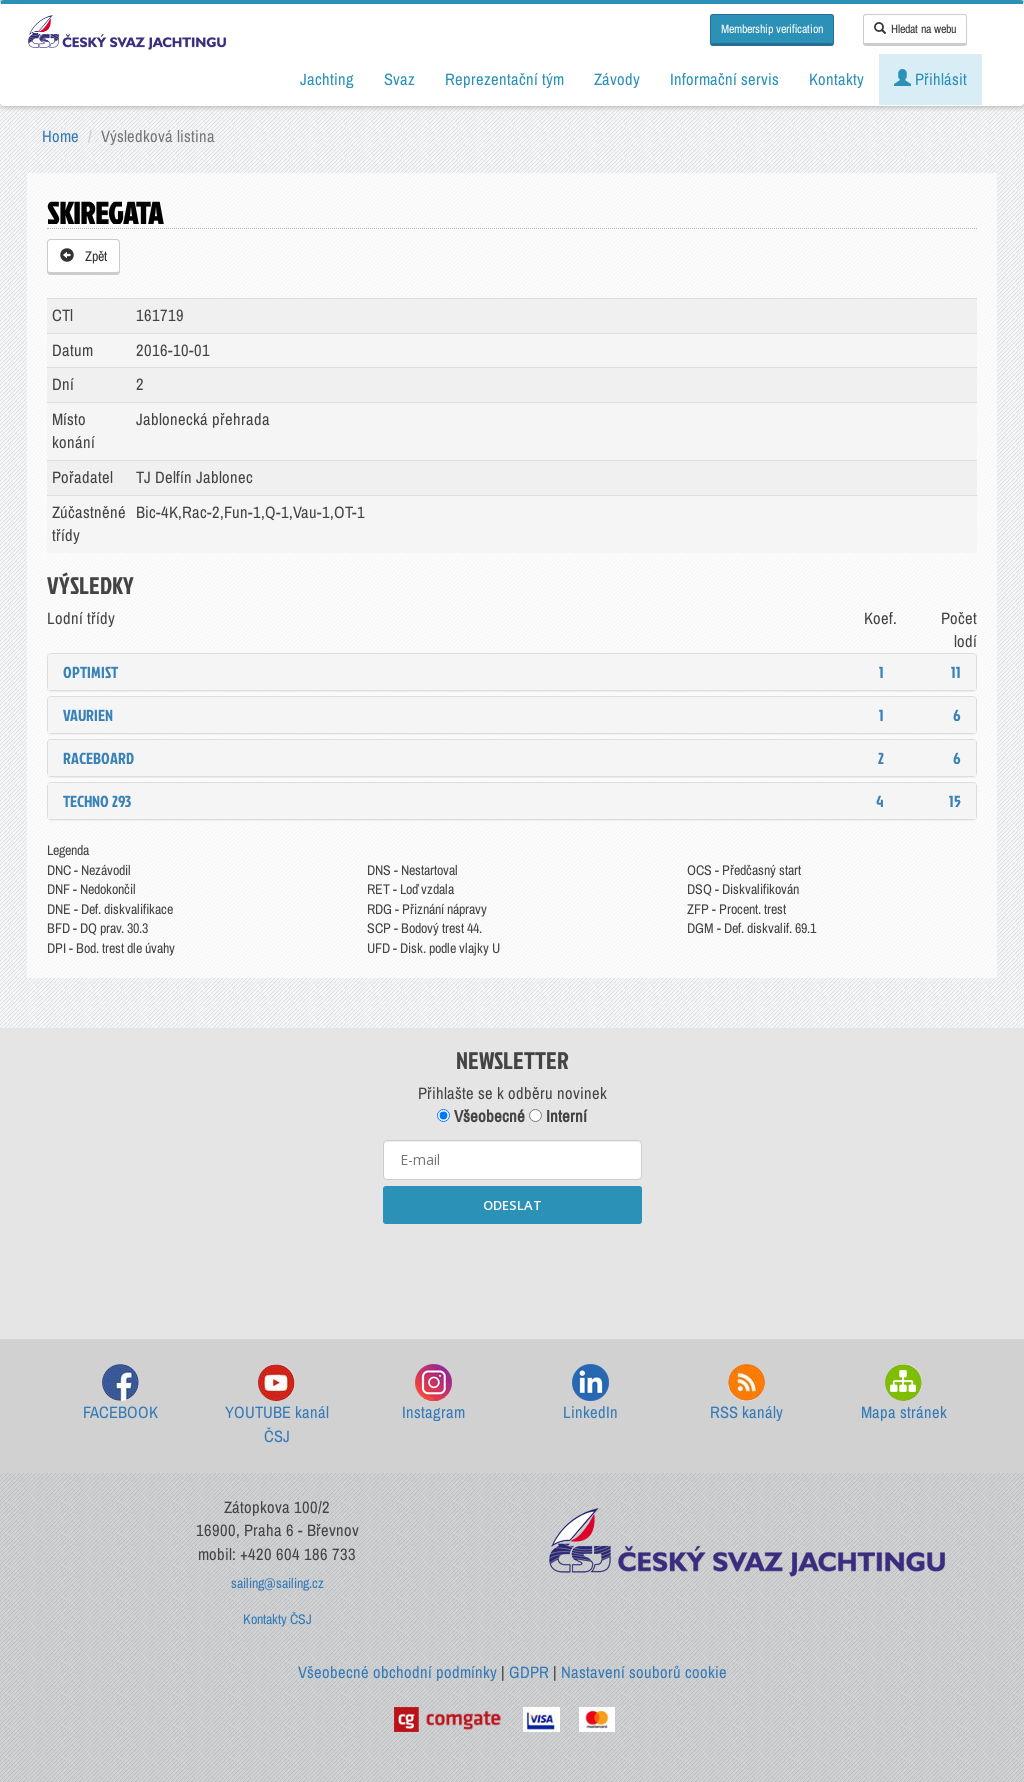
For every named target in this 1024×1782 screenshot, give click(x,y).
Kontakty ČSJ (277, 1619)
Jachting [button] (327, 79)
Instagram (433, 1393)
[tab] (512, 672)
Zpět (83, 256)
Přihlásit (930, 79)
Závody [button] (617, 79)
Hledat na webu (915, 29)
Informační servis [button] (724, 79)
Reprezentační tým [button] (504, 79)
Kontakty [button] (836, 79)
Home (60, 136)
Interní (558, 1116)
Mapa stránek (904, 1393)
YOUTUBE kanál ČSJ (277, 1405)
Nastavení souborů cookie (644, 1672)
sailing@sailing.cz (277, 1583)
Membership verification (772, 29)
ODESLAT (512, 1205)
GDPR (529, 1672)
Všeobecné (481, 1116)
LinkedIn (590, 1393)
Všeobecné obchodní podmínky (397, 1672)
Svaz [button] (399, 79)
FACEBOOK (120, 1393)
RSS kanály (746, 1393)
